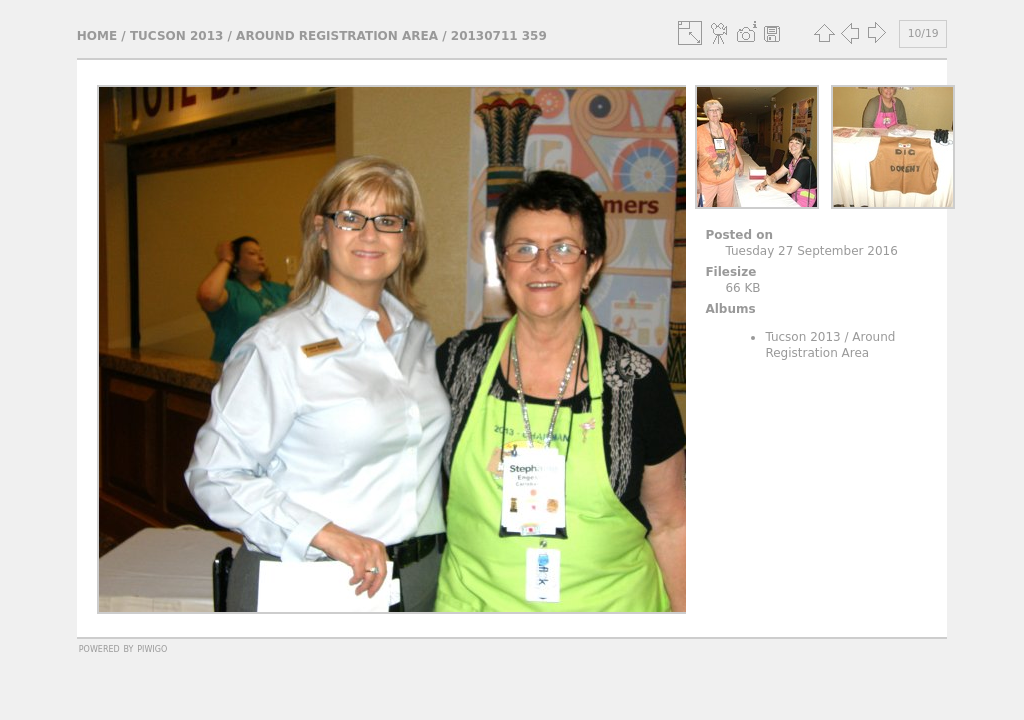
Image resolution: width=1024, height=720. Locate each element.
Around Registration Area (337, 36)
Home (97, 36)
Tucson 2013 (176, 36)
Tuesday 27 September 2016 (811, 251)
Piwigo (152, 648)
